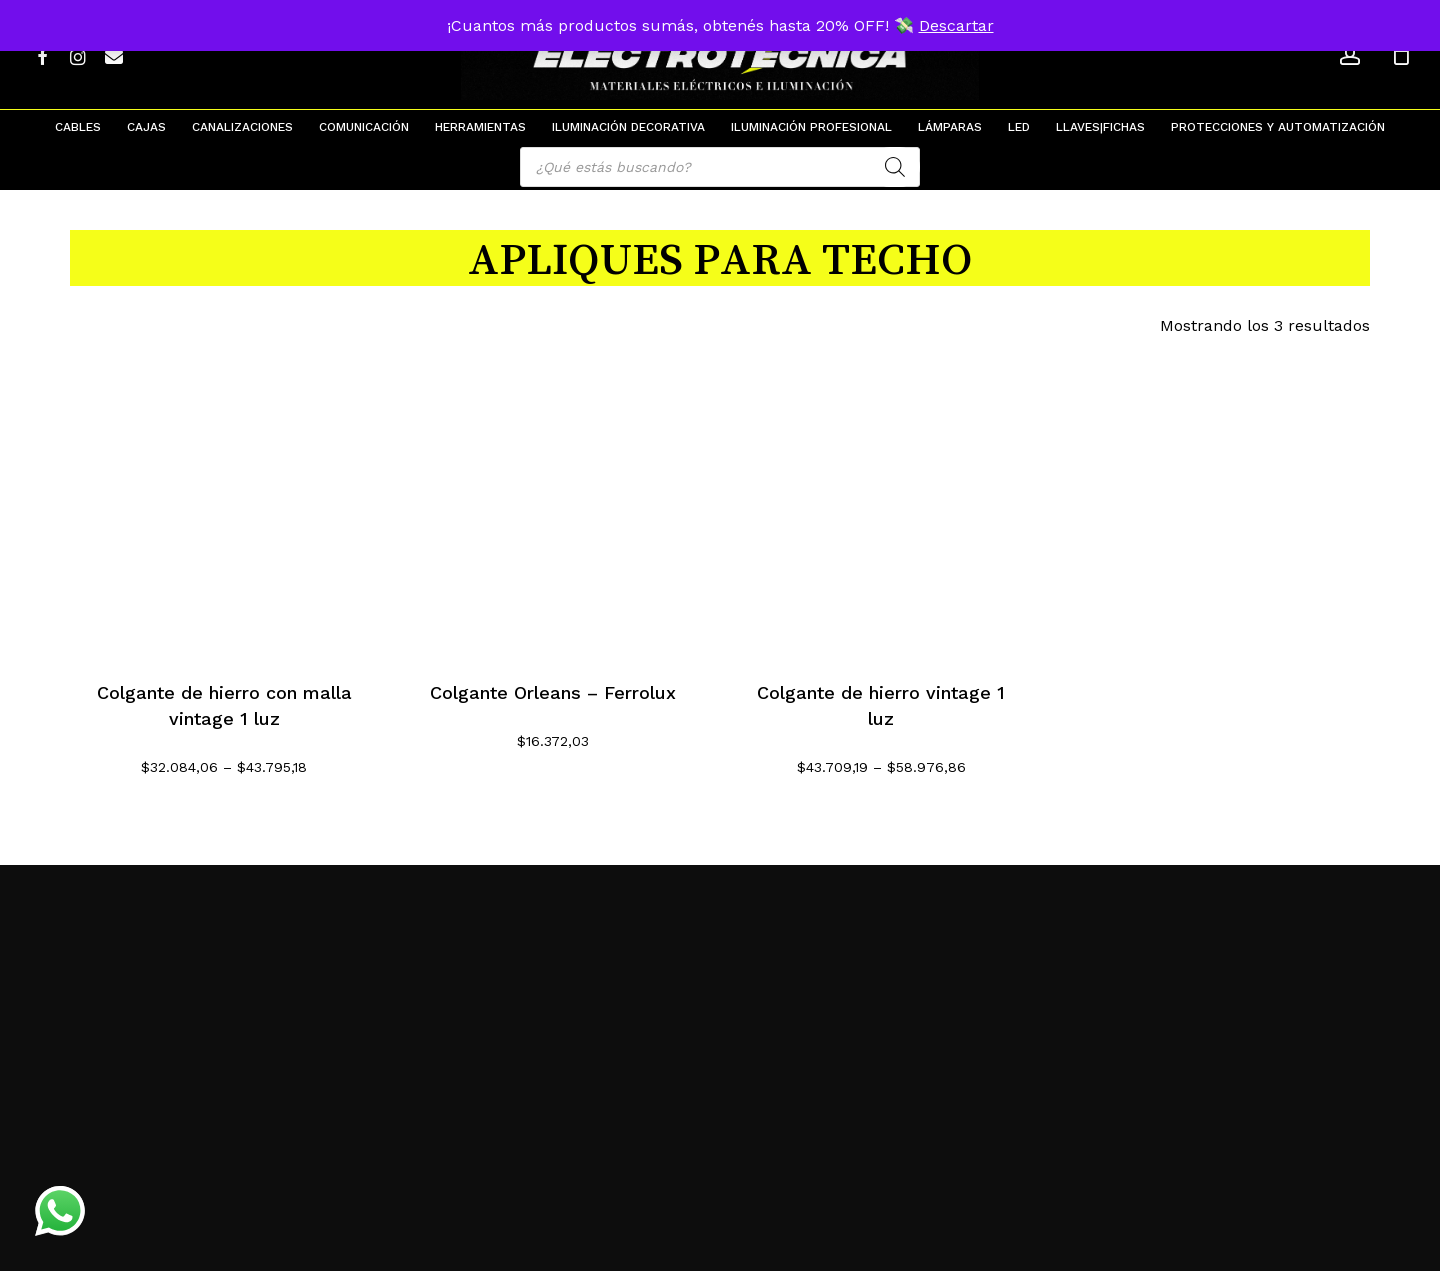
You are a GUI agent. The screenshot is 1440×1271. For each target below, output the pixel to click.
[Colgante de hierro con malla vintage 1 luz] (224, 500)
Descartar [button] (956, 25)
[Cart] (1401, 55)
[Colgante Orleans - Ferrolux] (553, 500)
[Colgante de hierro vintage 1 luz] (881, 500)
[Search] (895, 167)
